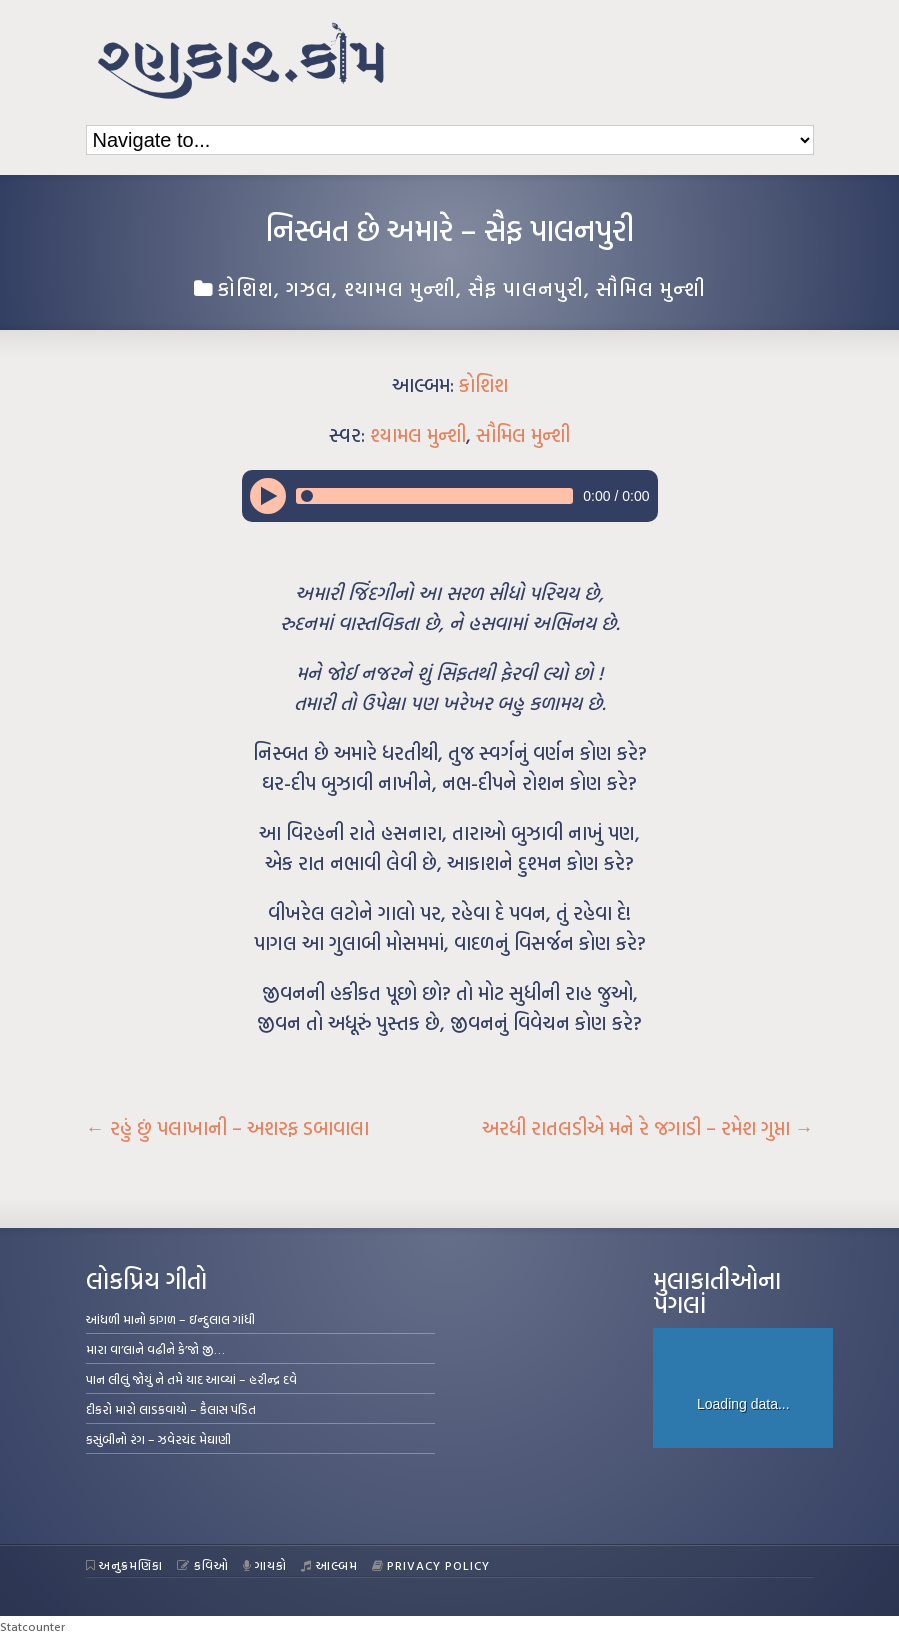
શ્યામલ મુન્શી (400, 288)
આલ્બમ (329, 1565)
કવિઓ (203, 1565)
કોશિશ (246, 288)
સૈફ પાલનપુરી (526, 288)
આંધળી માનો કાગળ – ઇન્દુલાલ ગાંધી (170, 1319)
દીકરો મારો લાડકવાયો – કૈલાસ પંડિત (171, 1409)
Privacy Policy (431, 1565)
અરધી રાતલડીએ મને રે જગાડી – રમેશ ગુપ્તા (648, 1128)
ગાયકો (265, 1565)
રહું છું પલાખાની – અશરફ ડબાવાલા (227, 1128)
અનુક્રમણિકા (125, 1565)
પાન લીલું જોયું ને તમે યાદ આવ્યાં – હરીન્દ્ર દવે (191, 1379)
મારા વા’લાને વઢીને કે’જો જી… (155, 1349)
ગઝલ (309, 288)
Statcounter (32, 1626)
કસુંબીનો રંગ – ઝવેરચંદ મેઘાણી (158, 1439)
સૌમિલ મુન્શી (651, 288)
